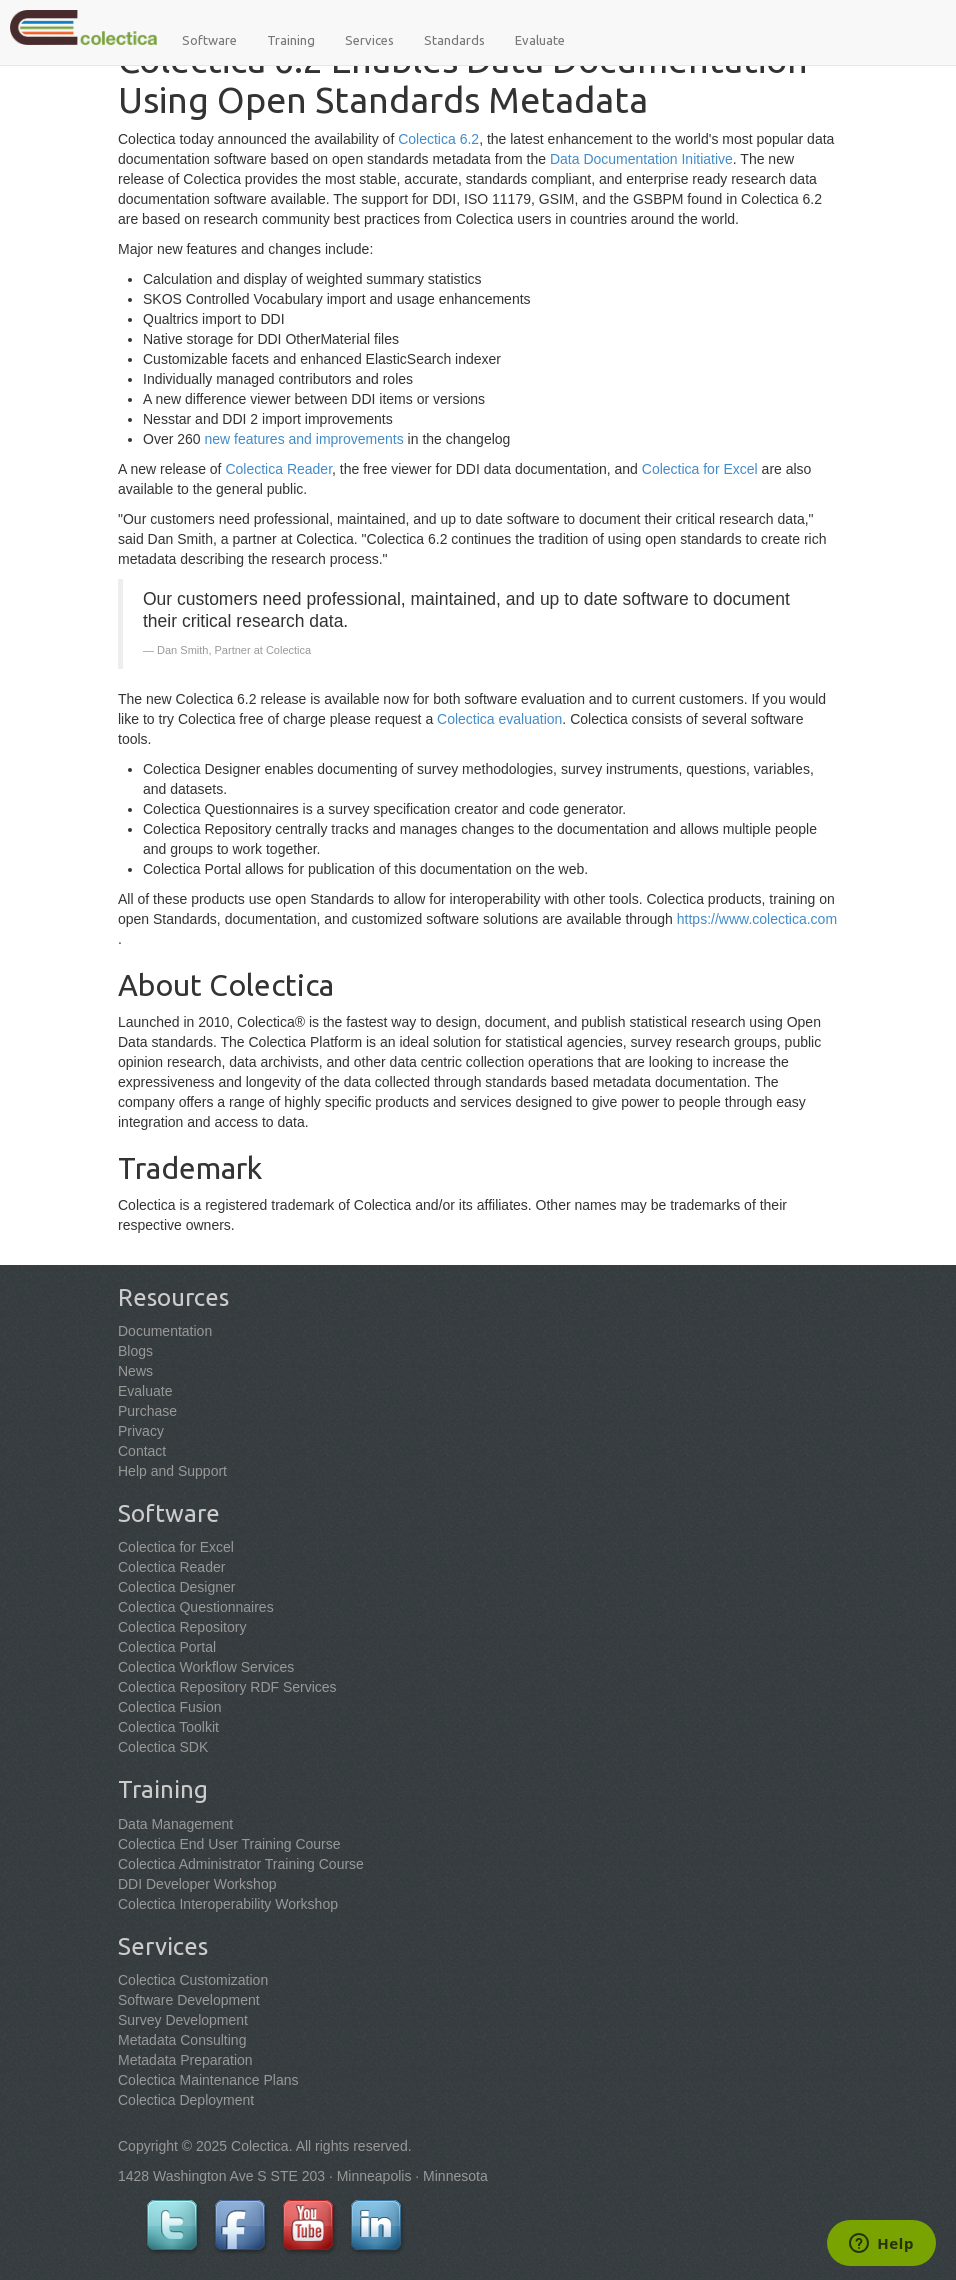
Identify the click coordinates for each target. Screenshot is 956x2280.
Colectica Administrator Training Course (241, 1864)
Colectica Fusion (170, 1707)
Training (291, 40)
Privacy (141, 1431)
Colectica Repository (182, 1627)
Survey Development (183, 2020)
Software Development (189, 2000)
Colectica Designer (177, 1587)
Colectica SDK (163, 1747)
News (135, 1371)
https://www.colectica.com (757, 919)
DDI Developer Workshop (197, 1884)
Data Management (175, 1824)
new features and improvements (303, 439)
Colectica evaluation (499, 719)
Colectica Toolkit (168, 1727)
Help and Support (172, 1471)
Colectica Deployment (186, 2100)
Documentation (165, 1331)
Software (209, 40)
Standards (454, 40)
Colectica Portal (167, 1647)
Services (369, 40)
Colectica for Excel (700, 469)
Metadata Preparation (185, 2060)
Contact (142, 1451)
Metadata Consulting (182, 2040)
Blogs (135, 1351)
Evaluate (540, 40)
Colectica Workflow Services (206, 1667)
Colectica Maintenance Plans (208, 2080)
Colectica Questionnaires (196, 1607)
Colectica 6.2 (438, 139)
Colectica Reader (278, 469)
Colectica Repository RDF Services (227, 1687)
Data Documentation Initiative (641, 159)
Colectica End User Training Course (229, 1844)
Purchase (147, 1411)
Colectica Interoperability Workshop (228, 1904)
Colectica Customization (193, 1980)
